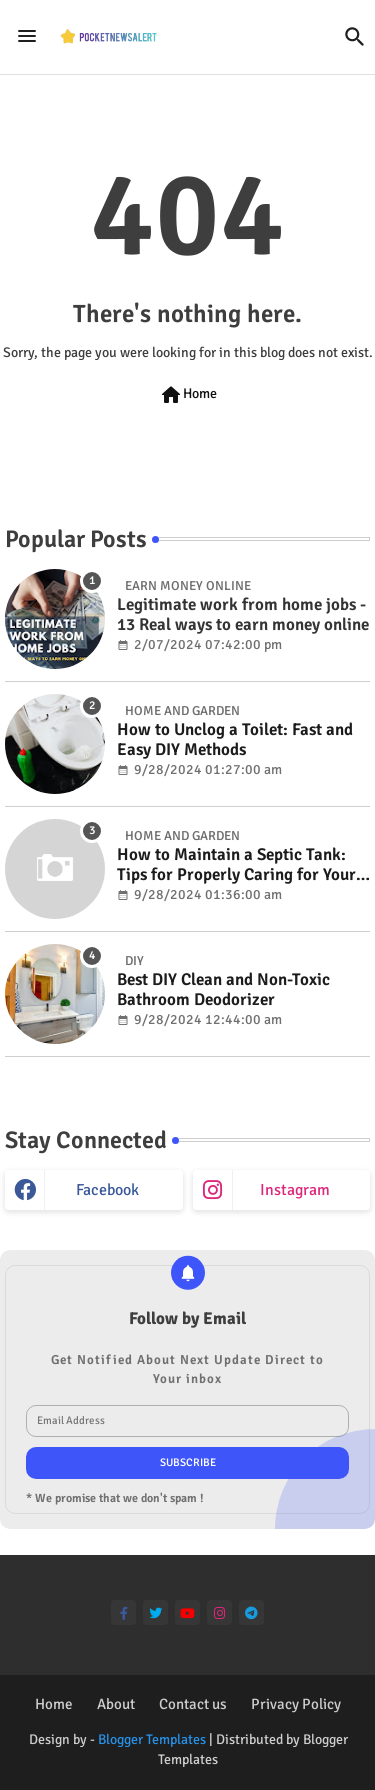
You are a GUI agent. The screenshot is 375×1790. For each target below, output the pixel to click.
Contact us (193, 1704)
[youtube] (187, 1612)
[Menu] (27, 37)
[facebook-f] (123, 1612)
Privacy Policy (296, 1704)
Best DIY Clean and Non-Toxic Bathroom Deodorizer (223, 990)
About (116, 1704)
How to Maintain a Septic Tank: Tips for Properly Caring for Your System (236, 865)
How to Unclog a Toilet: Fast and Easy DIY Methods (235, 740)
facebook (107, 1190)
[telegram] (251, 1612)
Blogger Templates (152, 1739)
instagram (295, 1190)
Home (188, 395)
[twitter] (155, 1612)
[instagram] (219, 1612)
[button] (355, 37)
